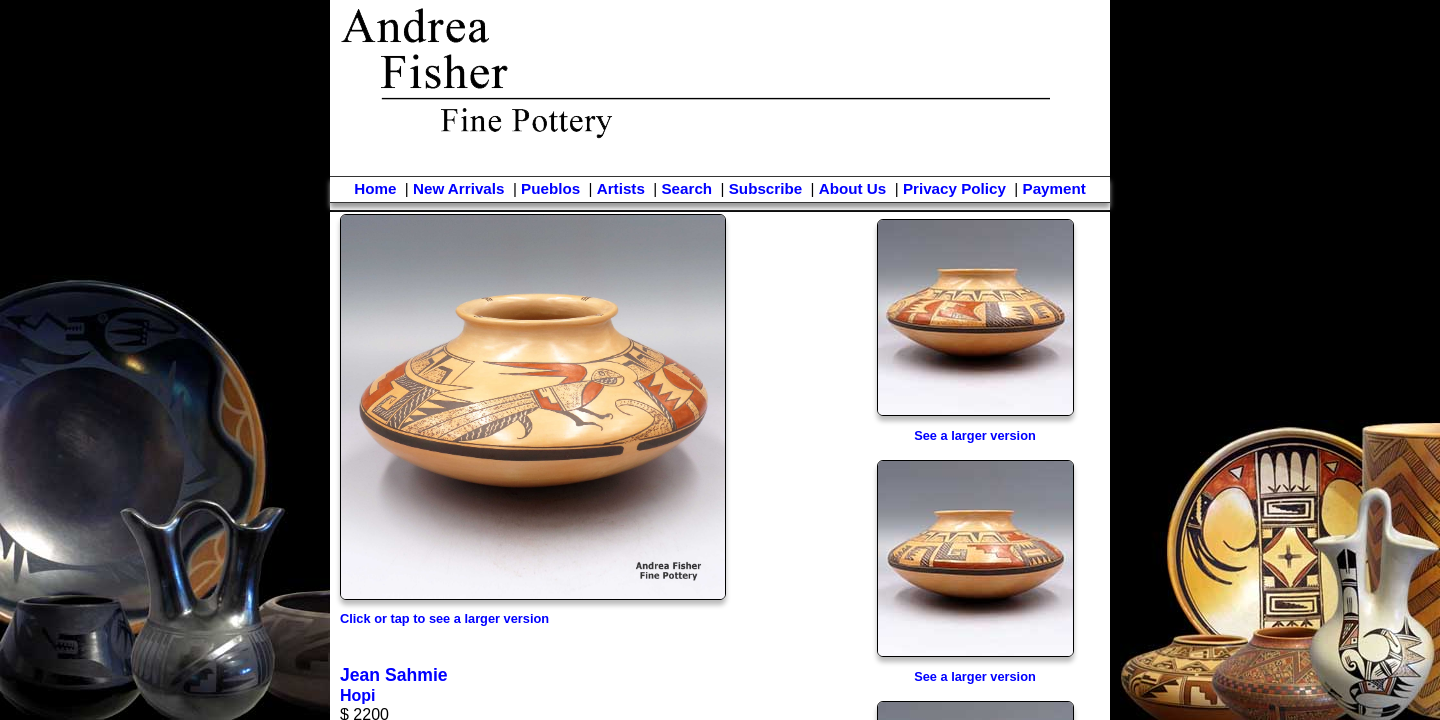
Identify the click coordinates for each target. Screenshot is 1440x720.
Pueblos (550, 188)
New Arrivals (458, 188)
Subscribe (765, 188)
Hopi (358, 695)
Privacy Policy (954, 188)
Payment (1054, 188)
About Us (853, 188)
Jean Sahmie (394, 675)
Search (686, 188)
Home (375, 188)
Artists (621, 188)
